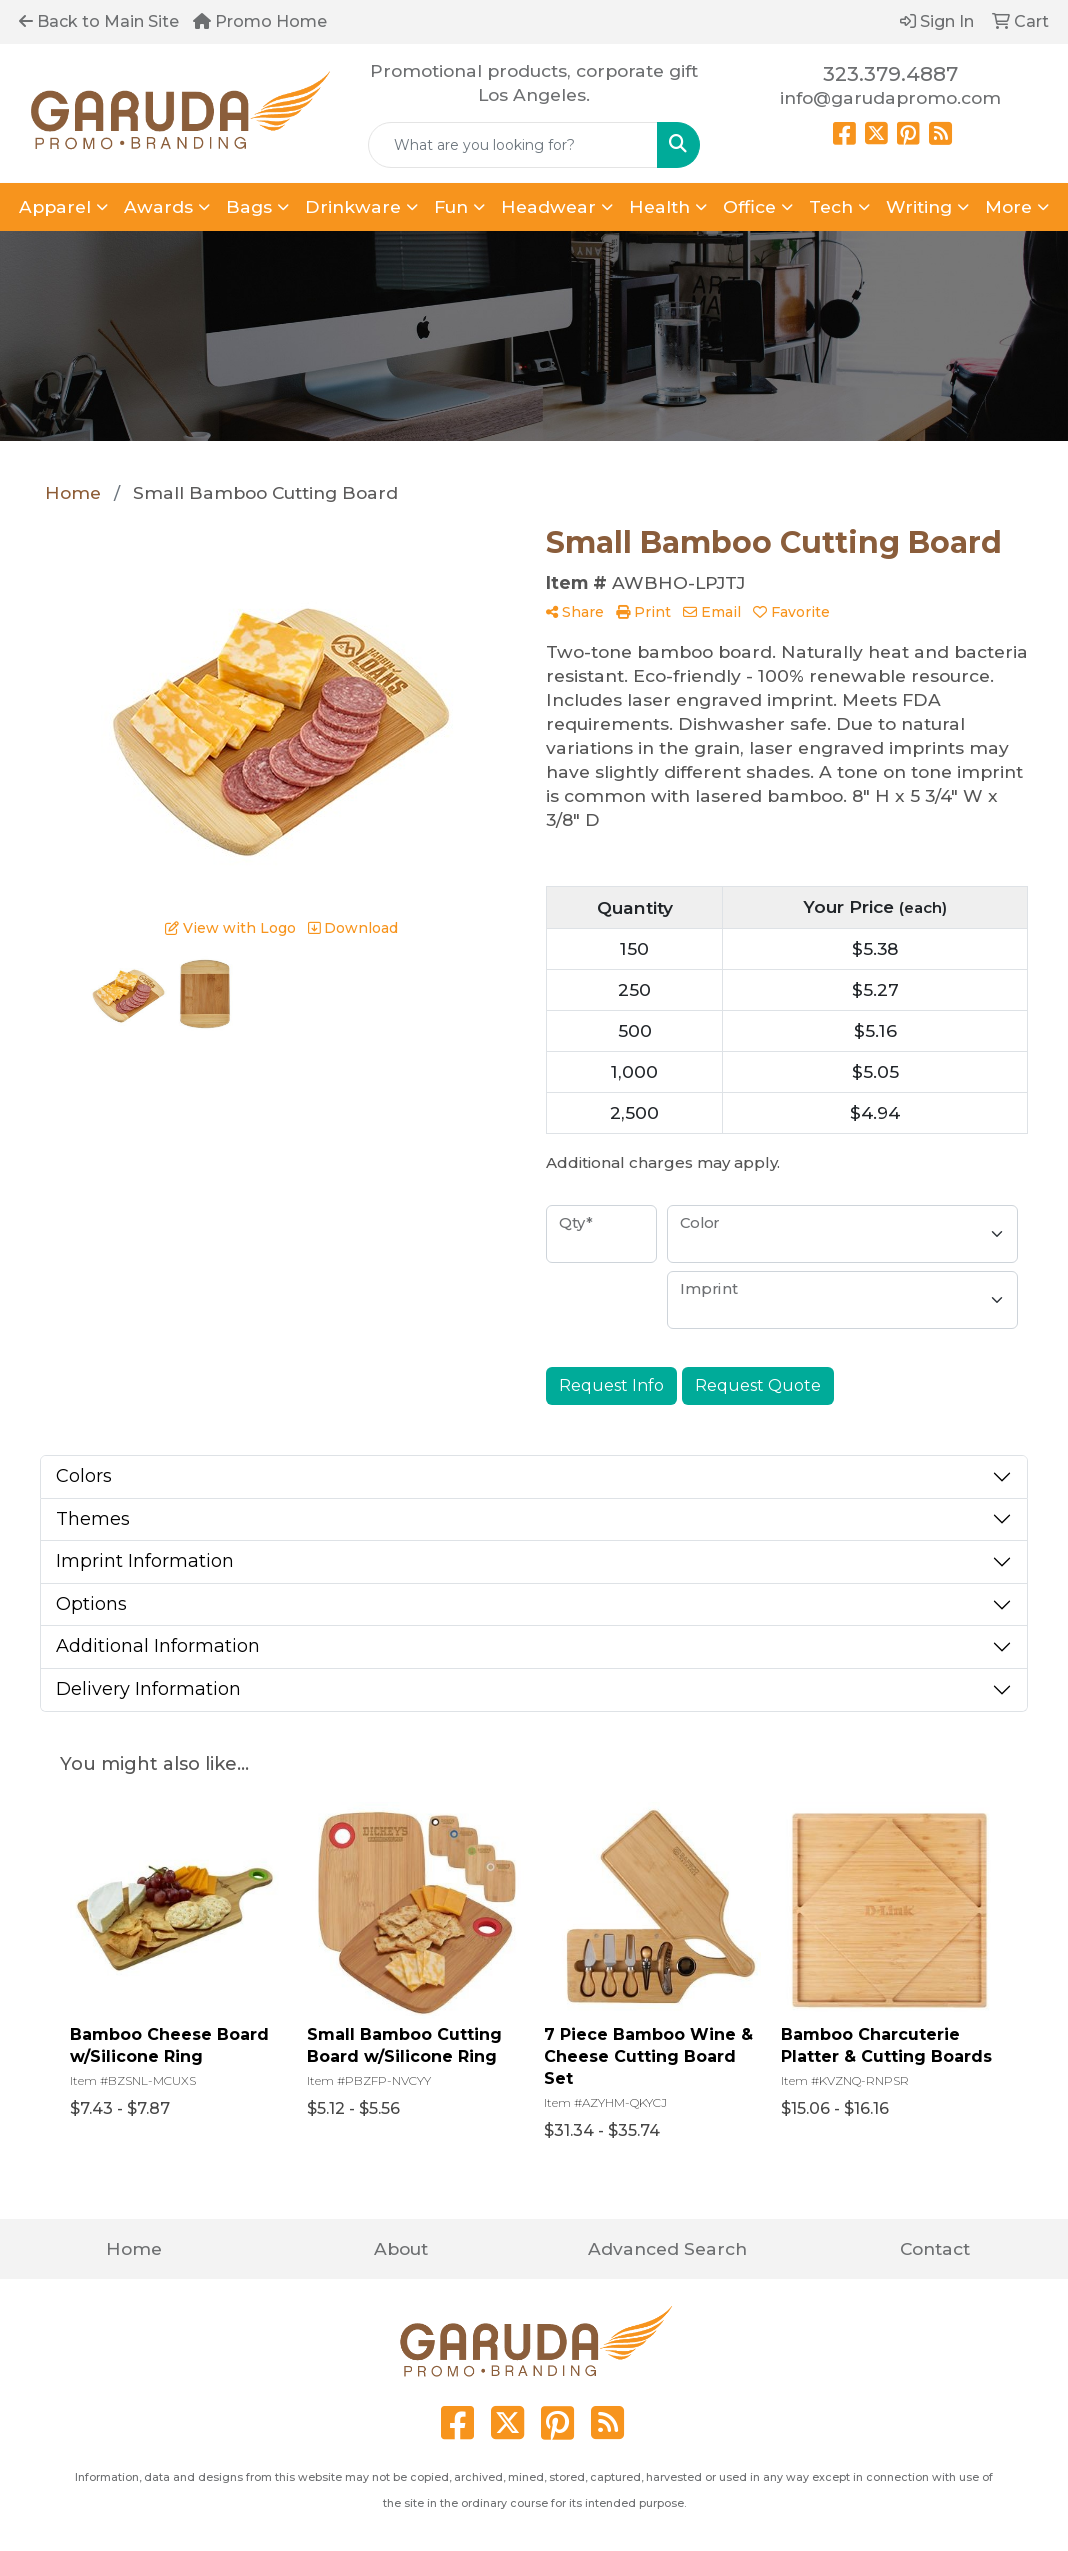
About (401, 2248)
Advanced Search (667, 2248)
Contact (935, 2248)
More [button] (1008, 206)
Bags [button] (249, 206)
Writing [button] (919, 206)
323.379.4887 (890, 74)
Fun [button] (451, 206)
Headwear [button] (548, 206)
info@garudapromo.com (890, 97)
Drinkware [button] (353, 206)
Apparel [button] (55, 206)
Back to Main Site (99, 21)
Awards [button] (158, 206)
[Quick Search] (513, 145)
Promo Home (260, 21)
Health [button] (659, 206)
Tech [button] (831, 206)
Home (134, 2248)
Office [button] (749, 206)
